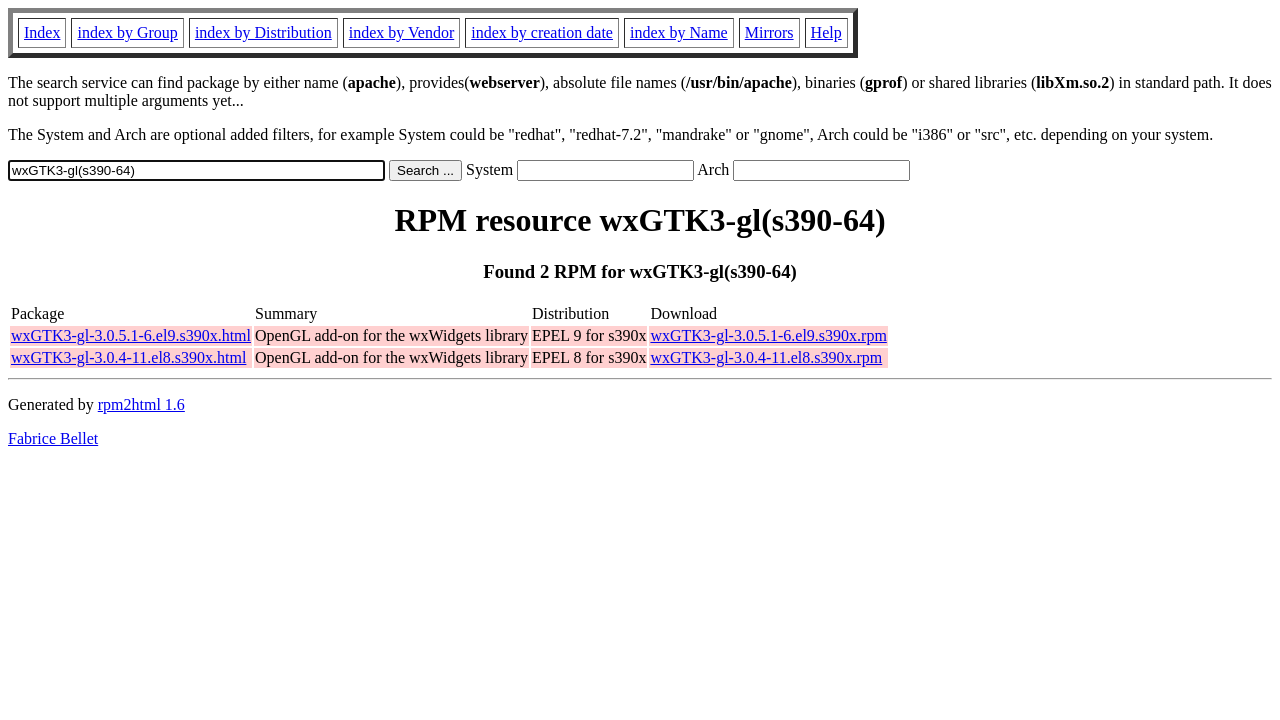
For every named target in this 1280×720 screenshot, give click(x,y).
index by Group (127, 32)
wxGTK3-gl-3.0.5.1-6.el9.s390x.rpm (768, 335)
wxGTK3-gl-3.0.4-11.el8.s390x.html (128, 357)
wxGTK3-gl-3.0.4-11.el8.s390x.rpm (766, 357)
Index (42, 32)
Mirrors (769, 32)
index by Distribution (263, 32)
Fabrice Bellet (53, 438)
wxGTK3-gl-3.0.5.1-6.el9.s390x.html (131, 335)
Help (826, 32)
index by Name (679, 32)
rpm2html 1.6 (141, 404)
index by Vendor (401, 32)
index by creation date (542, 32)
